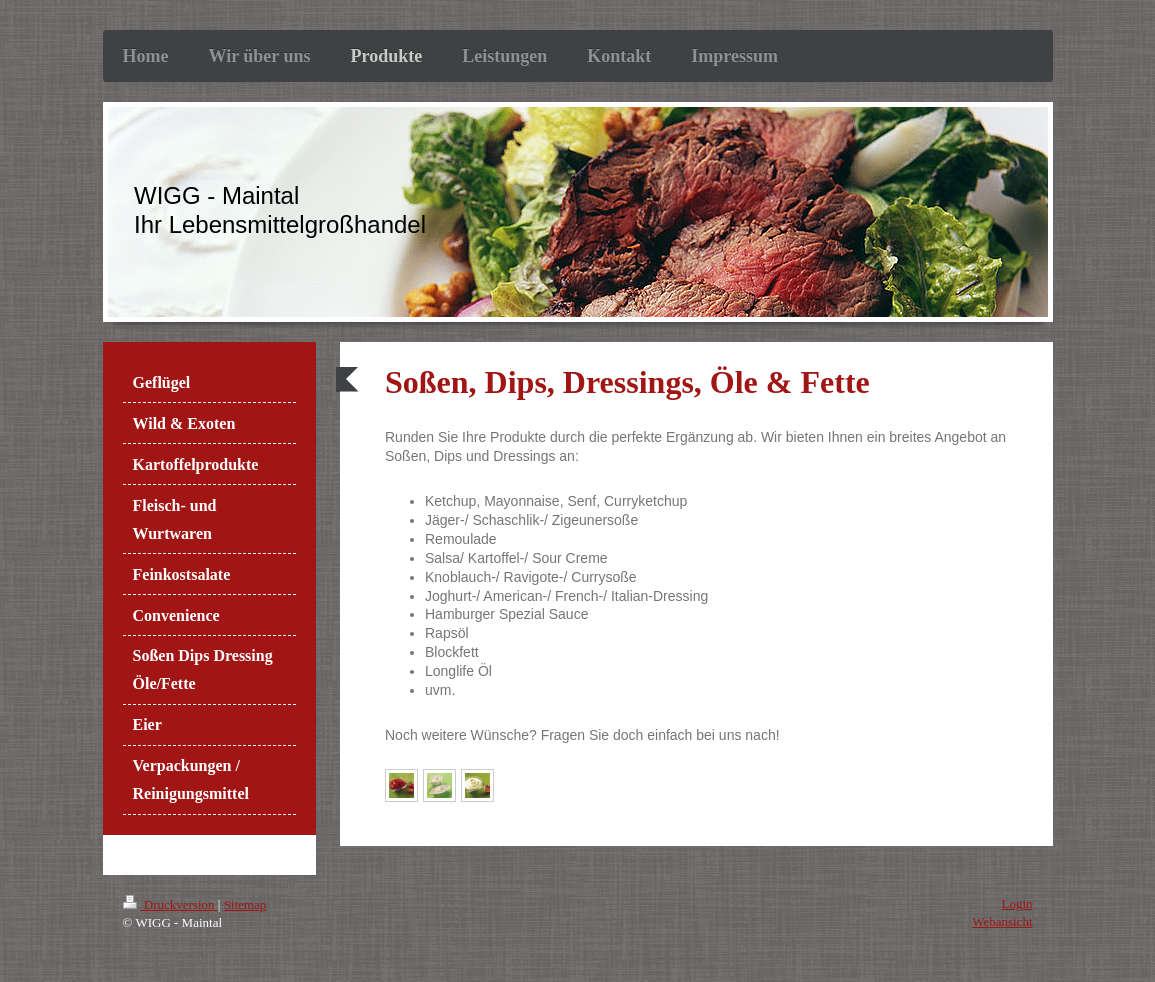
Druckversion (170, 904)
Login (1016, 903)
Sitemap (245, 904)
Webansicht (1002, 921)
